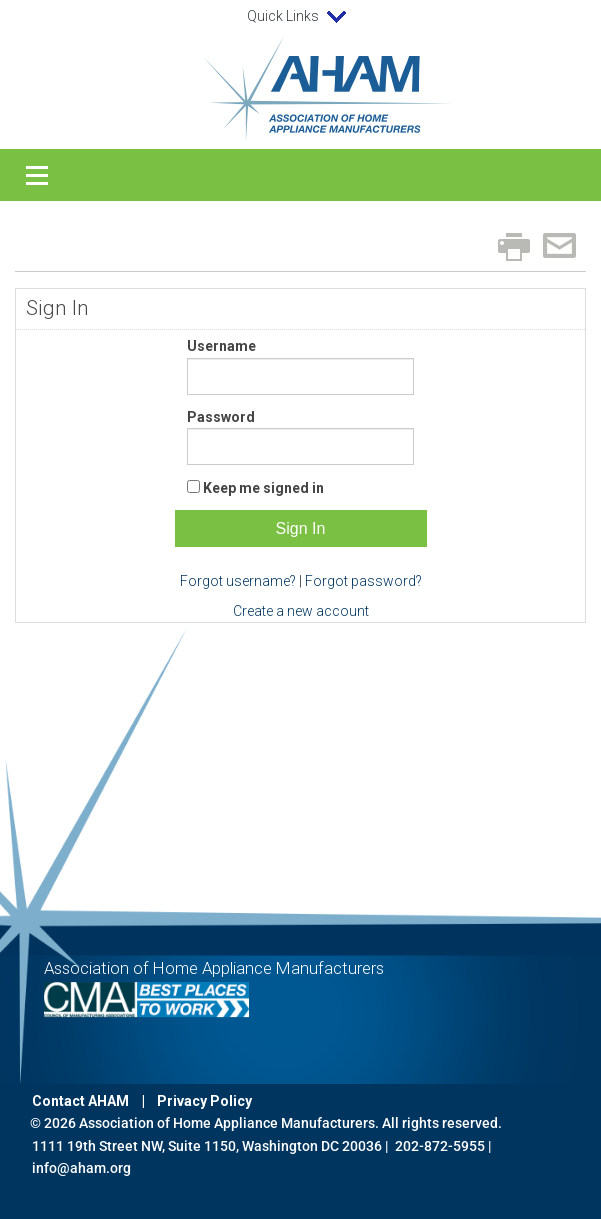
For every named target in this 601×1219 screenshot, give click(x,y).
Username (221, 346)
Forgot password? (363, 581)
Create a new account (301, 611)
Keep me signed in (263, 488)
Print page (514, 247)
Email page (559, 245)
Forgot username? (238, 581)
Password (221, 417)
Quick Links (300, 17)
